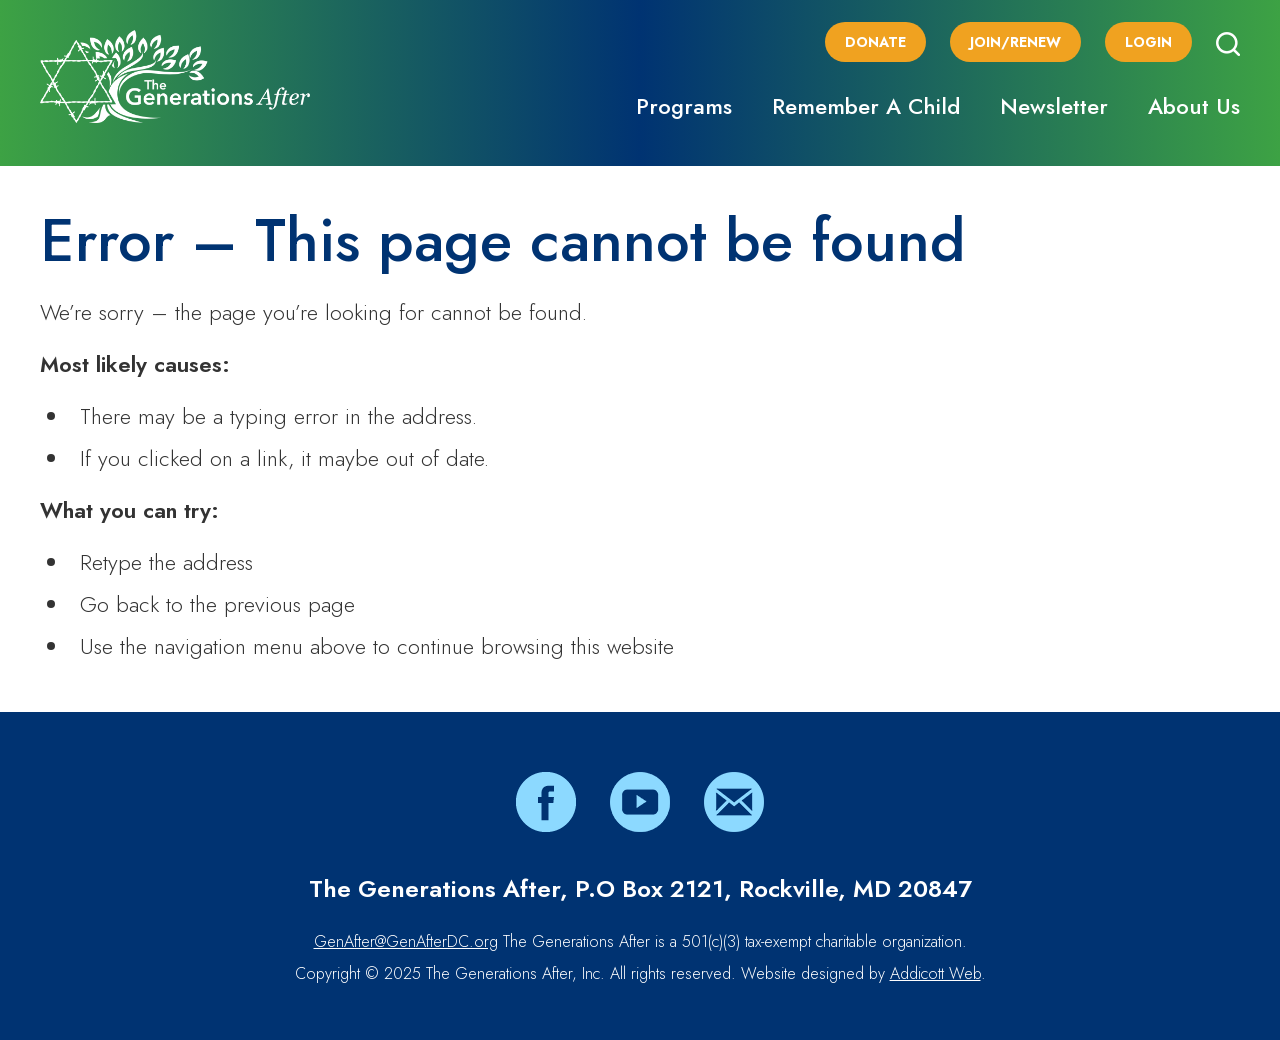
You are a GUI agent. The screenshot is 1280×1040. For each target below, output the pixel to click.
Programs (684, 106)
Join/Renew (1015, 42)
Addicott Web (935, 973)
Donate (875, 42)
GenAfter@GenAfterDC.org (406, 941)
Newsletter (1054, 106)
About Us (1194, 106)
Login (1148, 42)
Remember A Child (866, 106)
